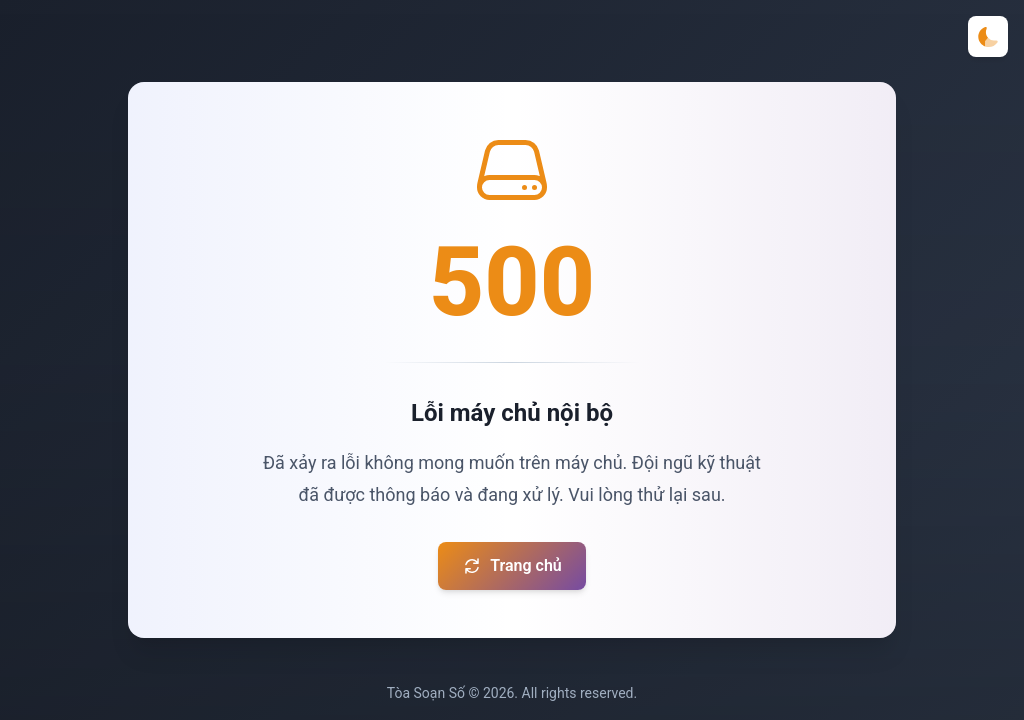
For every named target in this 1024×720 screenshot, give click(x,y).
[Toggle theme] (988, 36)
